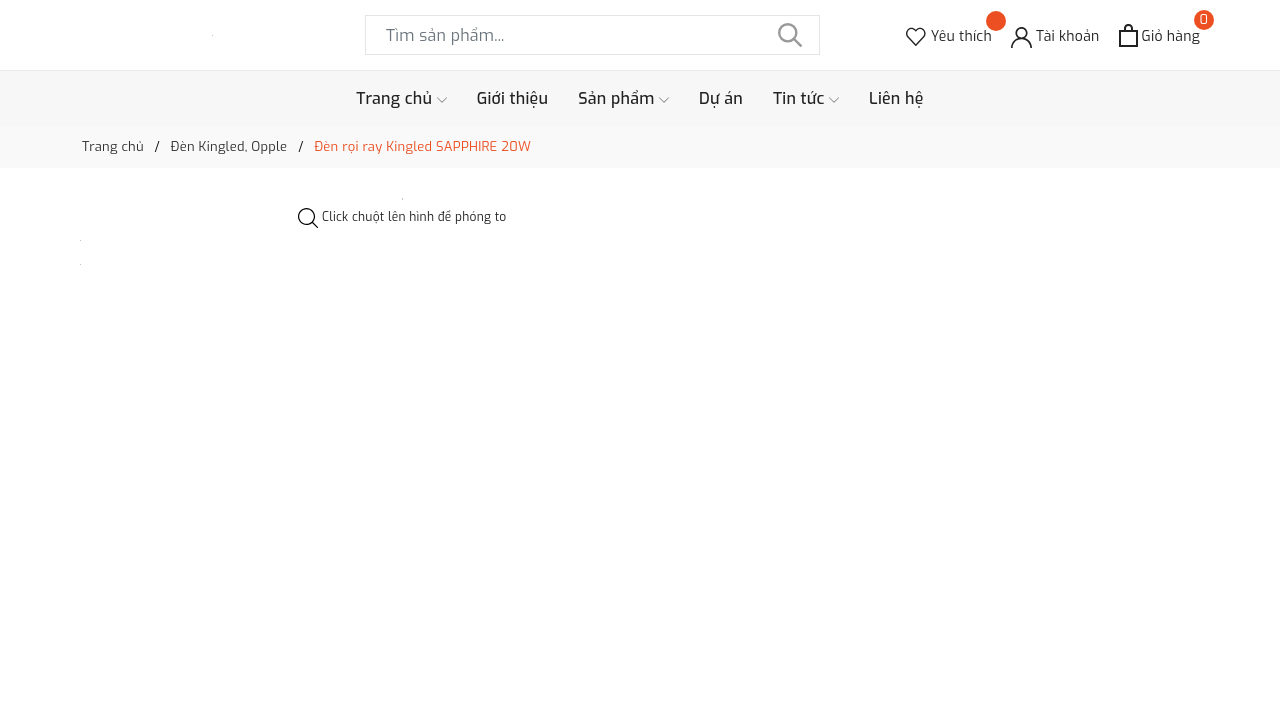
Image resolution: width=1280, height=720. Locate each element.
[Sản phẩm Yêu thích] (949, 35)
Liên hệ (896, 98)
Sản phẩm (623, 99)
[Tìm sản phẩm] (592, 35)
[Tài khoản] (1055, 35)
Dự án (721, 98)
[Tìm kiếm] (790, 35)
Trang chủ (401, 99)
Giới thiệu (513, 98)
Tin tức (806, 99)
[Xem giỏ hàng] (1159, 35)
